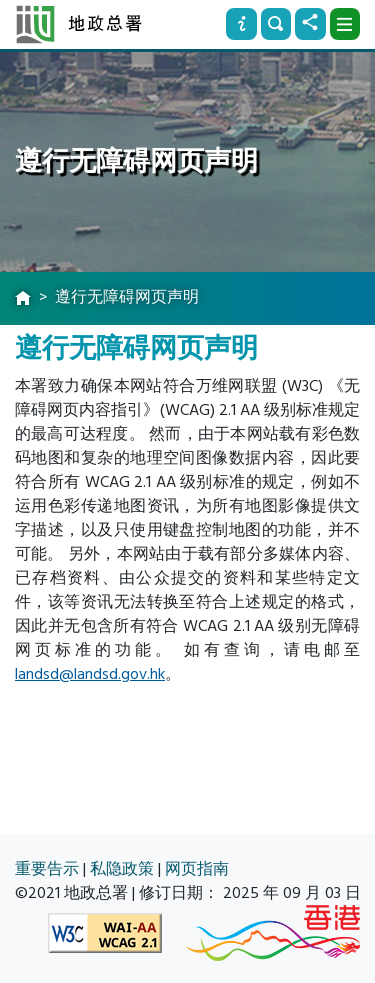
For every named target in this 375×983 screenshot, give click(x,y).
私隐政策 (122, 869)
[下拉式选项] (345, 24)
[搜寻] (276, 24)
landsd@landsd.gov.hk (90, 674)
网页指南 (197, 869)
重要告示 (47, 869)
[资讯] (241, 24)
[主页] (23, 299)
